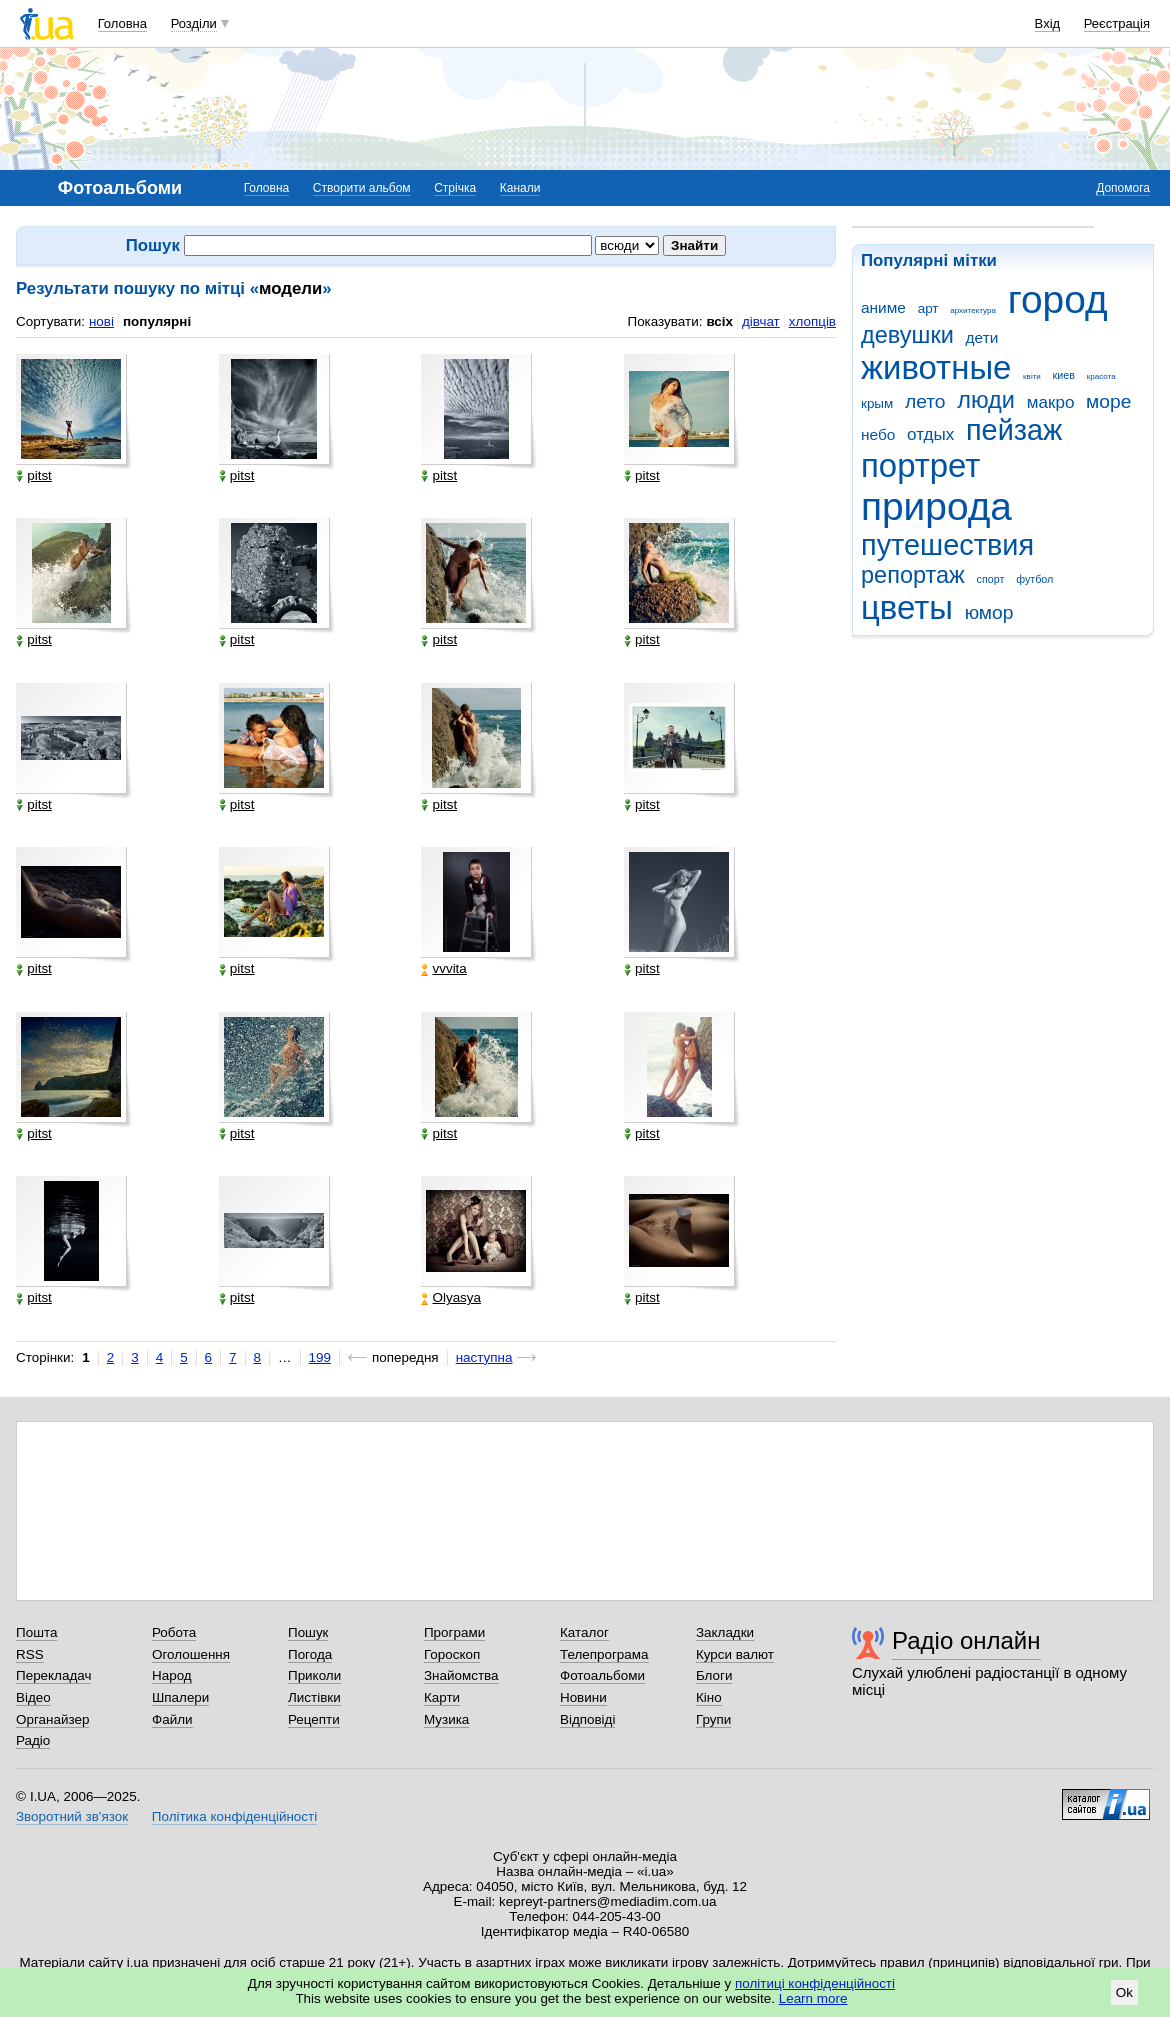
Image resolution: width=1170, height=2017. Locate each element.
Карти (442, 1697)
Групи (713, 1719)
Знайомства (461, 1675)
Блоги (714, 1675)
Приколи (314, 1675)
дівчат (761, 321)
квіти (1032, 376)
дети (982, 337)
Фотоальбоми (602, 1675)
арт (928, 308)
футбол (1034, 579)
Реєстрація (1117, 23)
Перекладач (53, 1675)
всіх (719, 321)
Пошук (308, 1632)
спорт (991, 579)
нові (101, 321)
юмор (989, 612)
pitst (34, 476)
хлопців (812, 321)
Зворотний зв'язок (72, 1816)
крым (877, 403)
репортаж (913, 575)
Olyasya (451, 1298)
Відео (33, 1697)
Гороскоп (452, 1654)
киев (1064, 375)
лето (925, 401)
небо (878, 434)
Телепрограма (604, 1654)
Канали (520, 188)
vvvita (443, 969)
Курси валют (735, 1654)
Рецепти (314, 1719)
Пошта (36, 1632)
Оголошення (191, 1654)
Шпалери (180, 1697)
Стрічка (455, 188)
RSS (30, 1654)
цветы (907, 607)
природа (936, 506)
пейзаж (1014, 430)
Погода (310, 1654)
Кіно (709, 1697)
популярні (157, 321)
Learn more (813, 1998)
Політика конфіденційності (234, 1816)
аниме (883, 307)
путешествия (947, 545)
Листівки (314, 1697)
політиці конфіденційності (815, 1983)
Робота (174, 1632)
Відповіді (588, 1719)
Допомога (1123, 188)
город (1058, 299)
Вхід (1048, 23)
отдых (930, 434)
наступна (484, 1357)
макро (1051, 402)
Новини (583, 1697)
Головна (122, 23)
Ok (1124, 1992)
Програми (454, 1632)
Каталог (584, 1632)
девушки (907, 335)
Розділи (194, 23)
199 (320, 1357)
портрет (920, 465)
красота (1101, 376)
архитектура (973, 310)
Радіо (33, 1740)
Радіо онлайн (966, 1640)
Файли (172, 1719)
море (1108, 401)
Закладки (725, 1632)
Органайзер (52, 1719)
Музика (446, 1719)
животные (936, 367)
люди (986, 400)
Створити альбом (362, 188)
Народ (172, 1675)
